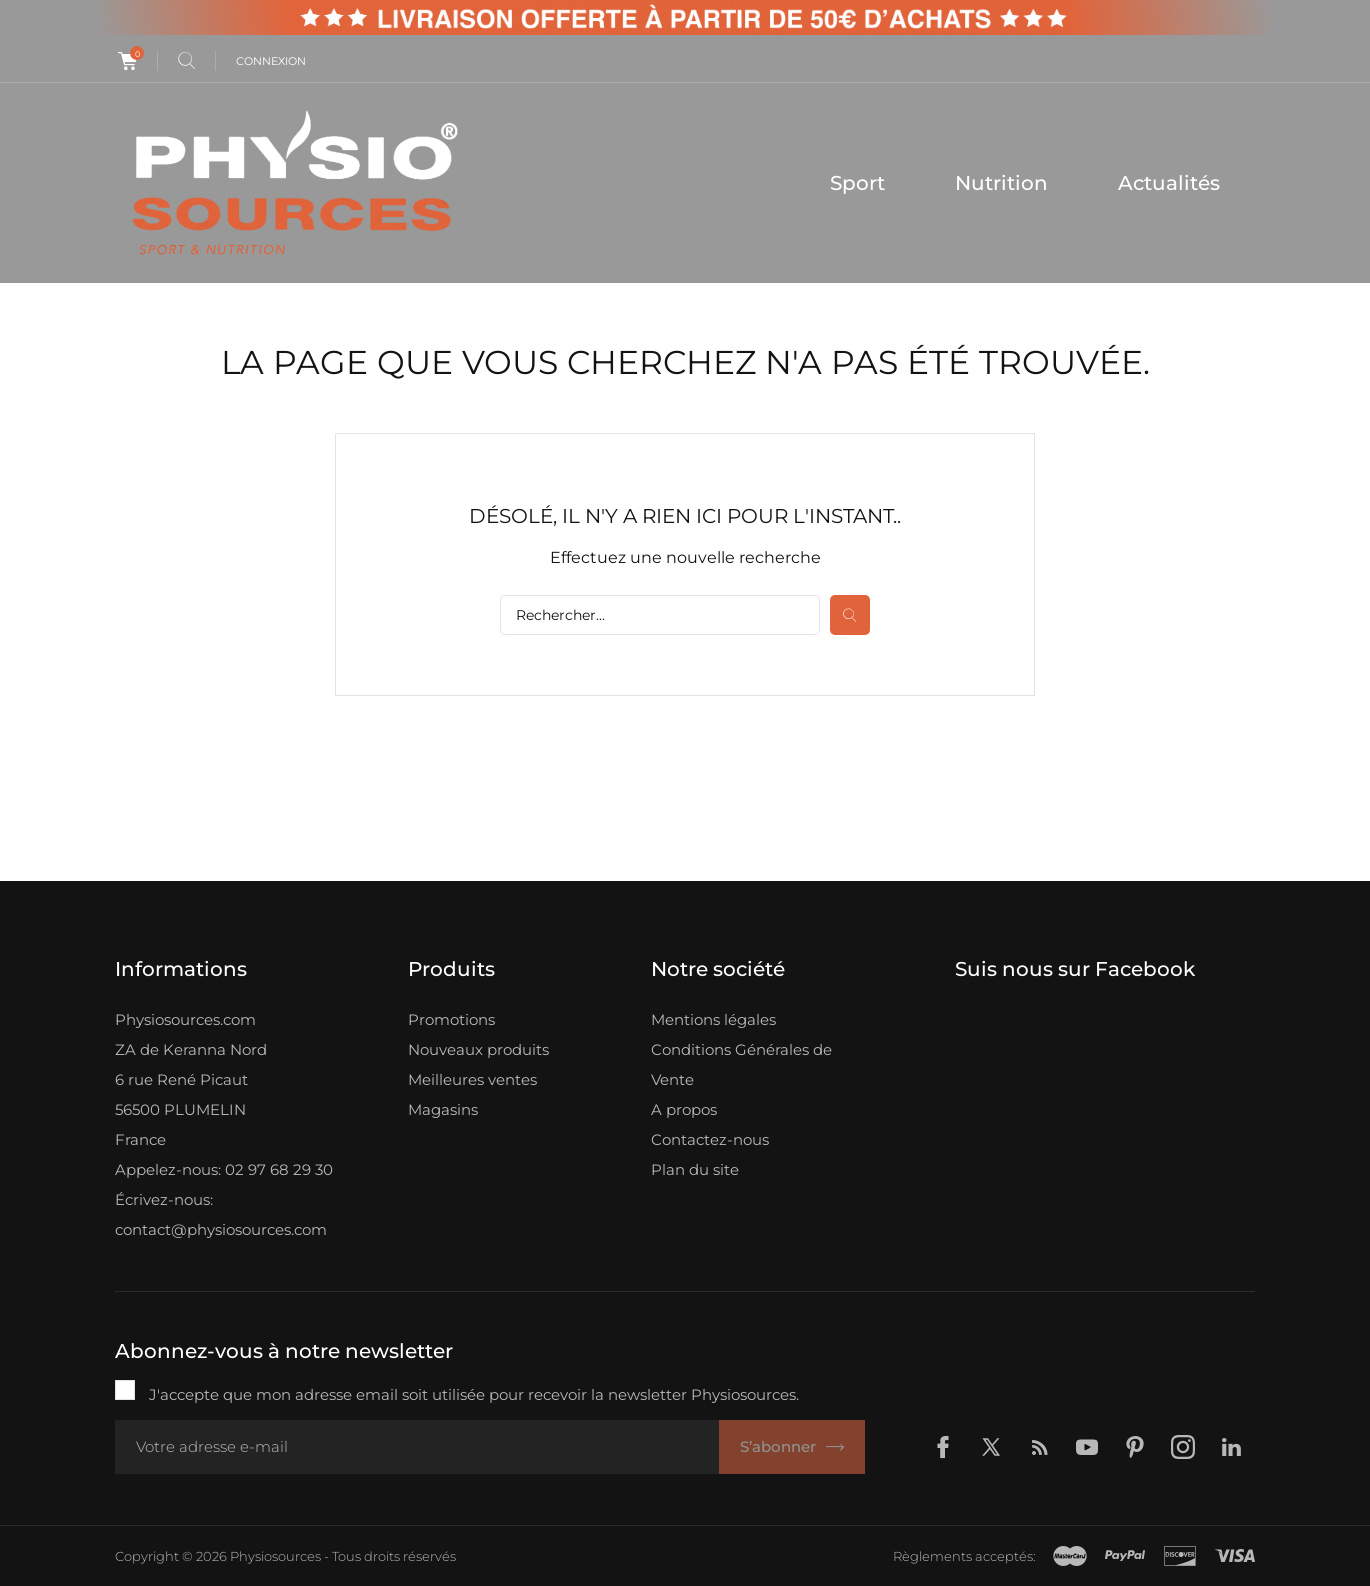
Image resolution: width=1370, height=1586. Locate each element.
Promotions (451, 1019)
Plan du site (695, 1169)
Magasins (443, 1109)
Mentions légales (713, 1019)
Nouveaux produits (478, 1049)
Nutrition (1001, 183)
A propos (684, 1109)
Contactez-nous (710, 1139)
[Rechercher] (660, 615)
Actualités (1169, 183)
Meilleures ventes (472, 1079)
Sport (857, 183)
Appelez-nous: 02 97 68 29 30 (224, 1169)
